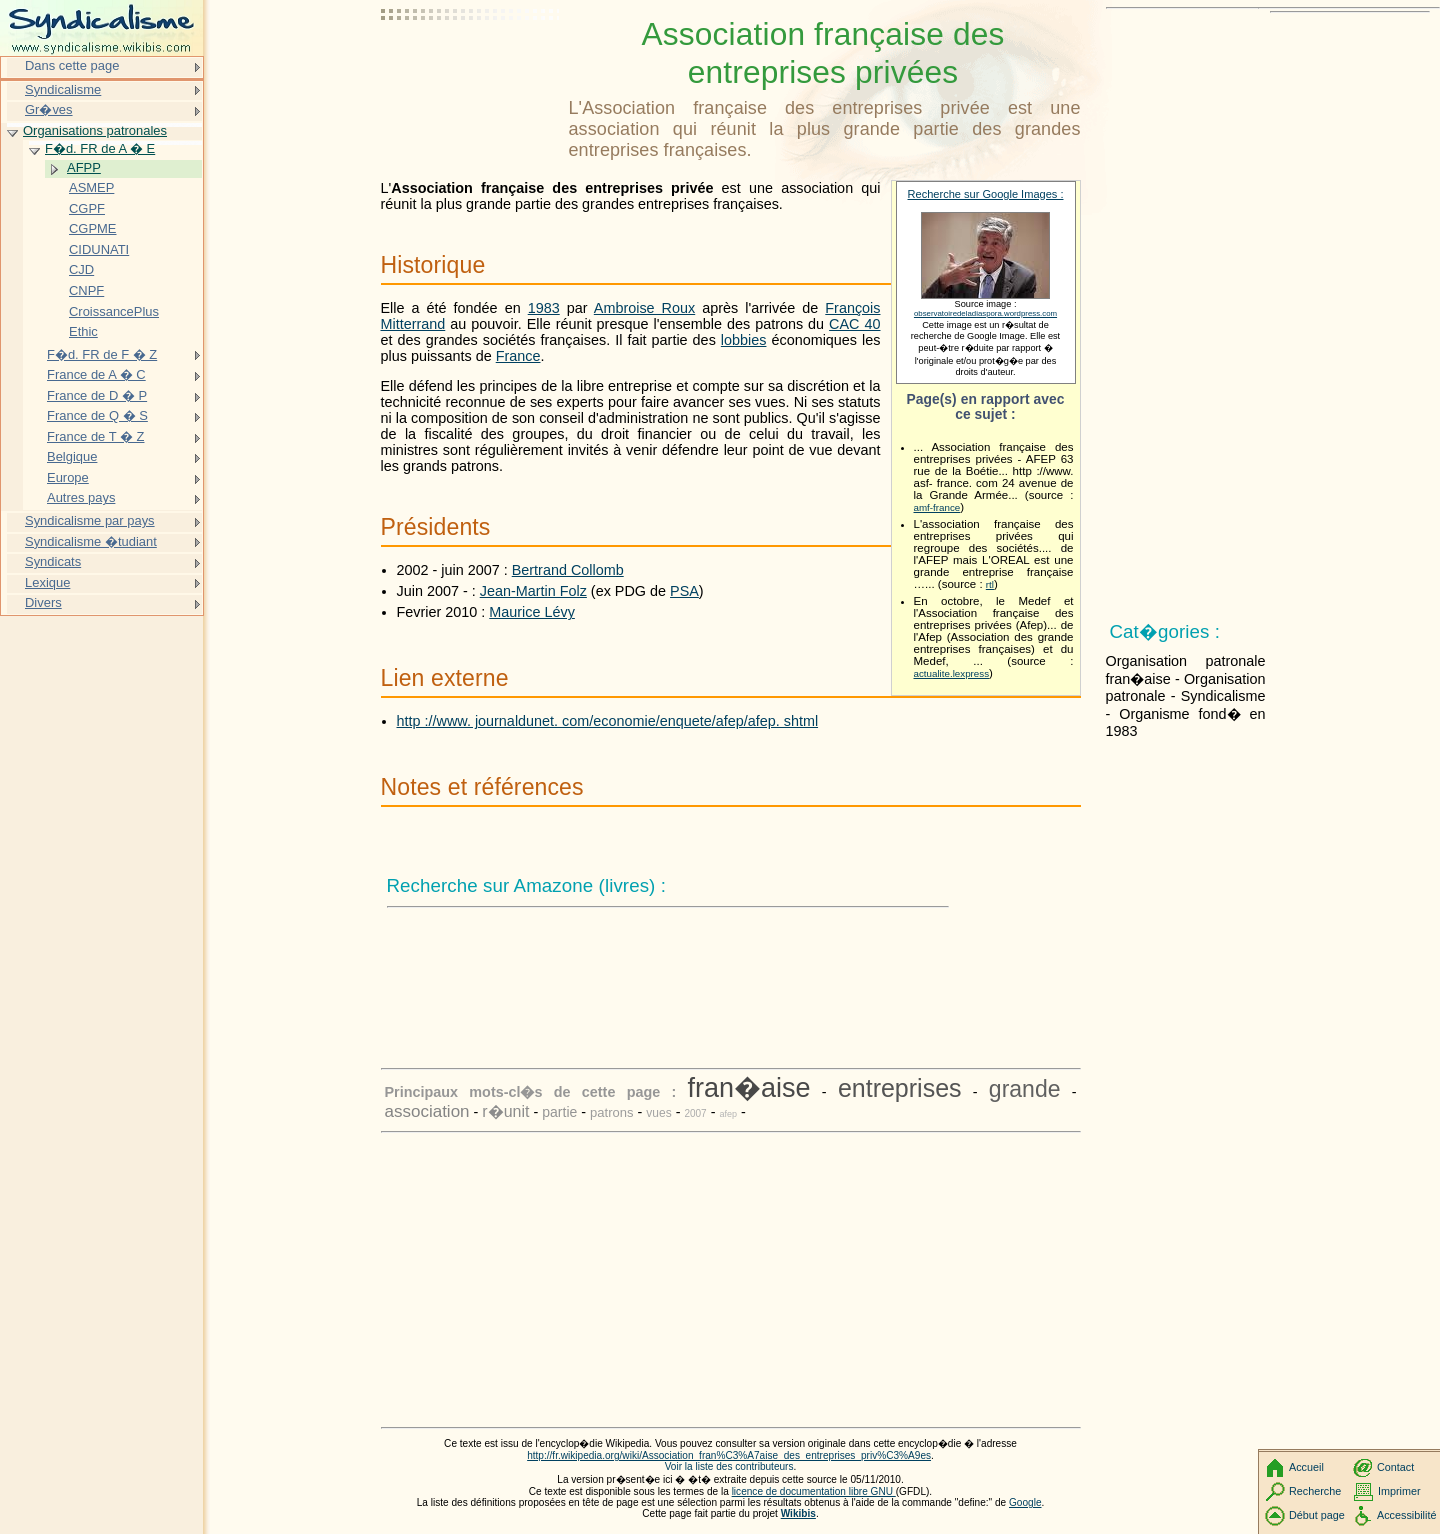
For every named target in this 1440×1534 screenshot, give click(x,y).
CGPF (87, 208)
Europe (68, 477)
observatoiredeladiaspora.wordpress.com (985, 313)
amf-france (937, 507)
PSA (684, 591)
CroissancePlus (114, 311)
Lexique (47, 582)
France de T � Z (95, 436)
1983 (544, 308)
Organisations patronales (95, 130)
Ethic (83, 331)
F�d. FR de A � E (100, 148)
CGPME (93, 228)
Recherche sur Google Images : (986, 194)
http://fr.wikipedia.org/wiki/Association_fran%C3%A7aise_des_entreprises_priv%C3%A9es (729, 1455)
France (518, 356)
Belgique (72, 456)
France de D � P (97, 395)
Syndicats (53, 561)
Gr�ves (49, 109)
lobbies (744, 340)
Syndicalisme (63, 89)
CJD (81, 269)
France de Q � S (97, 415)
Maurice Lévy (532, 612)
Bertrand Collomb (568, 570)
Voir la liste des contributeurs (729, 1466)
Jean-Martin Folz (533, 591)
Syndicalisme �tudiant (91, 541)
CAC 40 (854, 324)
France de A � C (96, 374)
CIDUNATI (99, 249)
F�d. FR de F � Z (102, 354)
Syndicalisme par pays (90, 520)
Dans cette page (72, 65)
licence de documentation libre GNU (814, 1491)
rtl (990, 584)
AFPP (84, 167)
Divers (43, 602)
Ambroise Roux (644, 308)
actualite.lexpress (952, 673)
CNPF (86, 290)
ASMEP (91, 187)
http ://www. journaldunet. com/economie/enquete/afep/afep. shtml (608, 721)
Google (1025, 1502)
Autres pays (81, 497)
